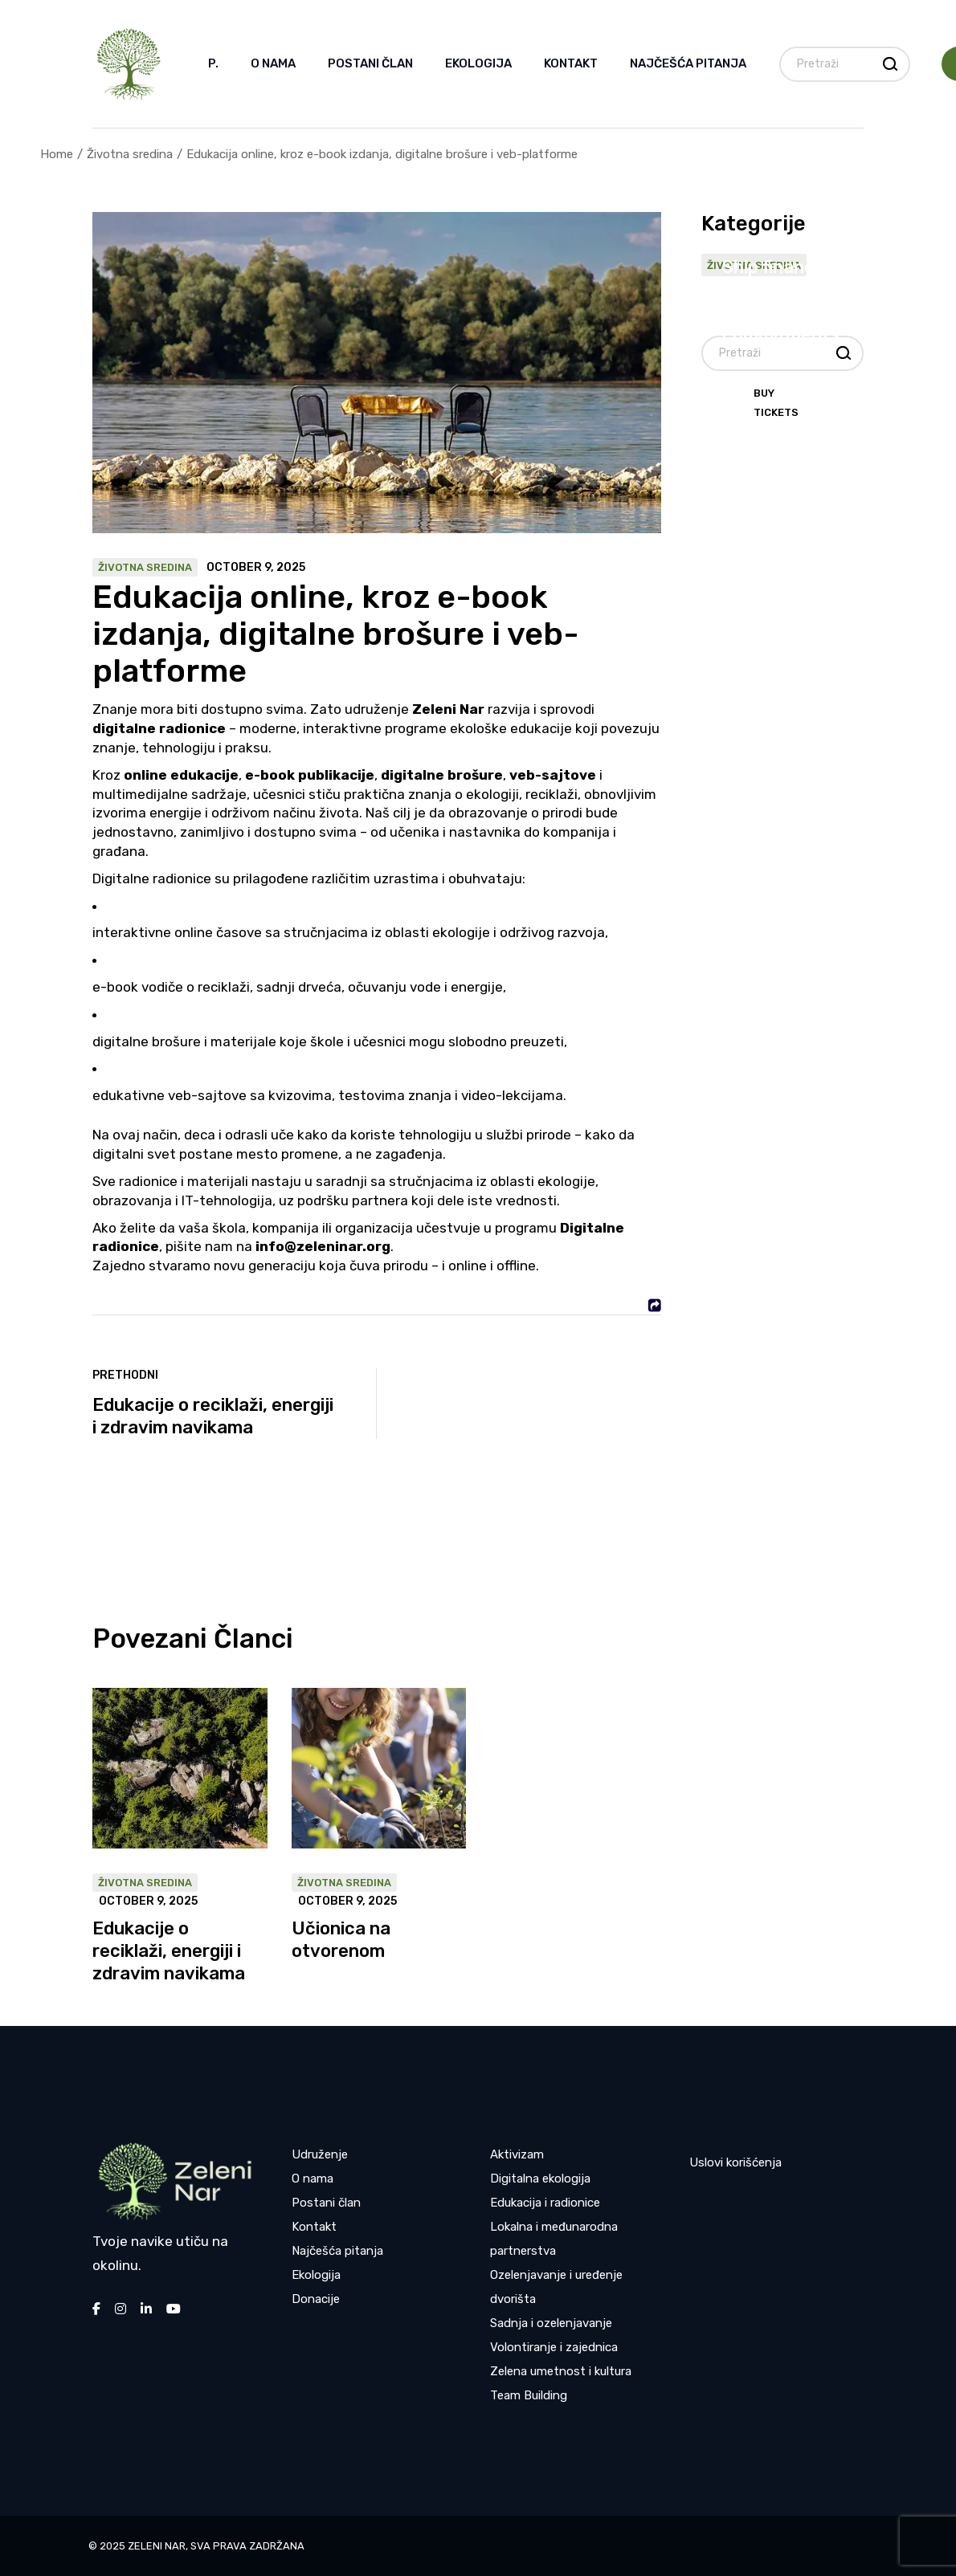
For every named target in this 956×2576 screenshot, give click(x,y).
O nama (312, 2178)
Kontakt (314, 2226)
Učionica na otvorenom (341, 1940)
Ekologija (316, 2275)
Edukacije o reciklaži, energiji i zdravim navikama (168, 1951)
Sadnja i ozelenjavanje (551, 2323)
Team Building (528, 2395)
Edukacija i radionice (545, 2202)
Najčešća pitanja (337, 2251)
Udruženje (320, 2154)
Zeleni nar (157, 2546)
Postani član (326, 2202)
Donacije (316, 2299)
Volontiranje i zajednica (554, 2347)
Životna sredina (130, 154)
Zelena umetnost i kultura (560, 2371)
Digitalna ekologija (540, 2178)
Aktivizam (517, 2154)
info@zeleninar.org (322, 1246)
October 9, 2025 (255, 567)
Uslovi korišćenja (735, 2162)
